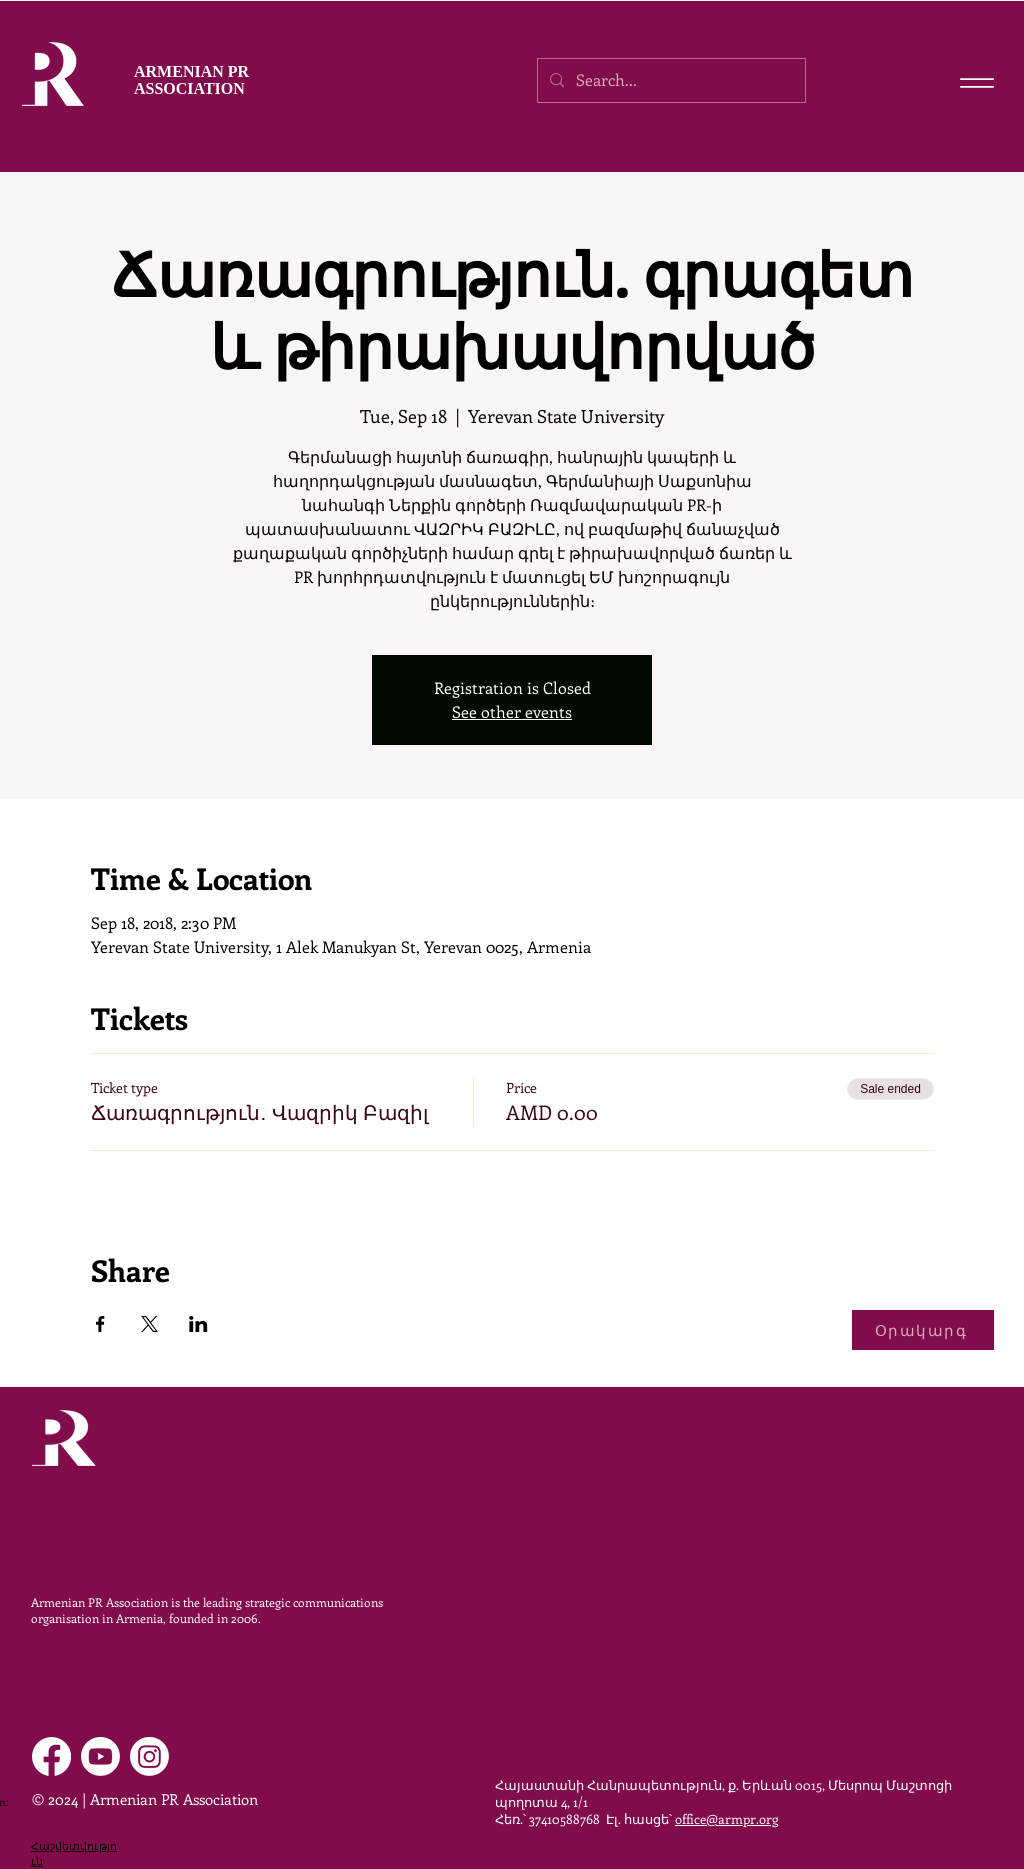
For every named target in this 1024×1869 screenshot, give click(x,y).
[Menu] (976, 82)
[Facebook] (51, 1756)
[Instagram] (149, 1756)
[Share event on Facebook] (100, 1324)
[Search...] (669, 80)
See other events (512, 711)
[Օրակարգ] (923, 1330)
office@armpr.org (726, 1818)
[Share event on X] (149, 1324)
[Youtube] (100, 1756)
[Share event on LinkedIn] (198, 1324)
